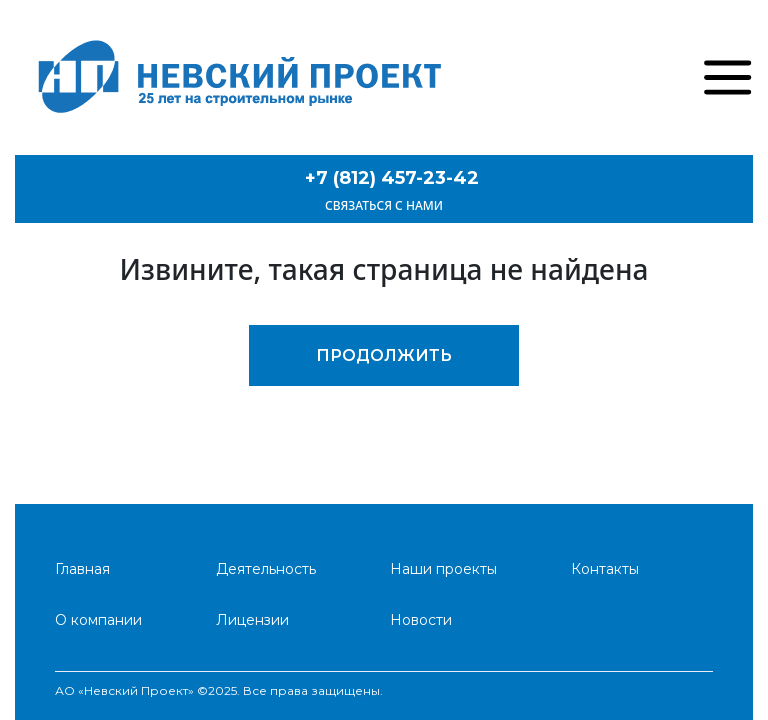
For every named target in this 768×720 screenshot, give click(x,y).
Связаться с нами (384, 205)
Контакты (605, 569)
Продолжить (384, 355)
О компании (98, 620)
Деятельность (266, 569)
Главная (82, 569)
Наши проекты (443, 569)
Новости (421, 620)
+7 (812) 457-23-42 (392, 178)
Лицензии (252, 620)
